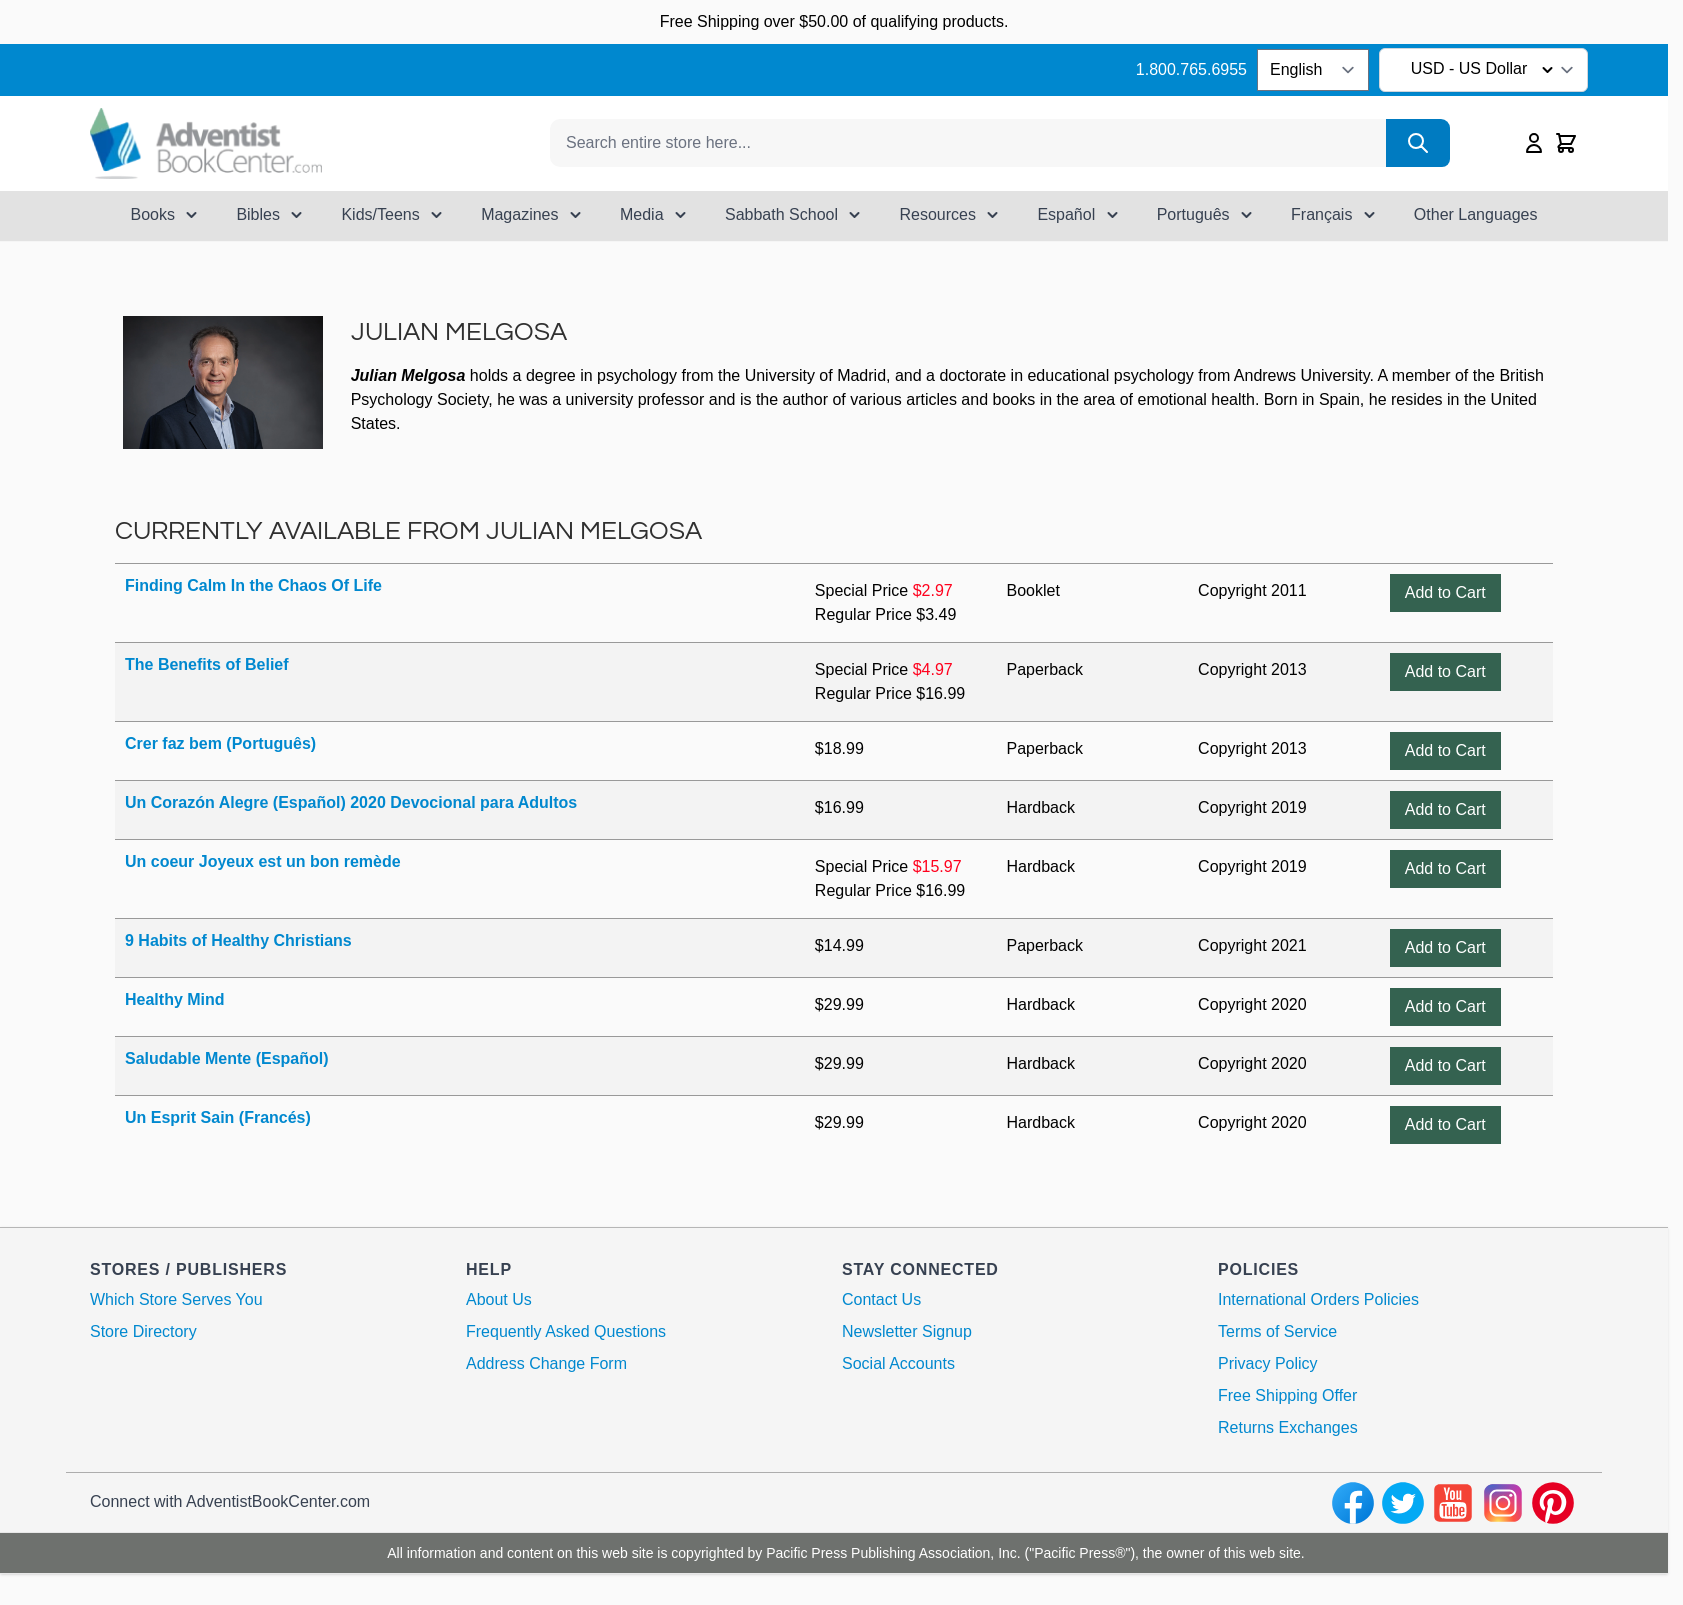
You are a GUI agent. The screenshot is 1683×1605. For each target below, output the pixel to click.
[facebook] (1353, 1503)
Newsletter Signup (907, 1331)
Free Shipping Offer (1287, 1395)
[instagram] (1503, 1503)
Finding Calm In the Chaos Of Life (253, 585)
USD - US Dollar (1485, 70)
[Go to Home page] (206, 143)
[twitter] (1403, 1503)
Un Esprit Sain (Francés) (218, 1117)
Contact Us (881, 1299)
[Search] (1418, 143)
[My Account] (1534, 143)
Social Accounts (898, 1363)
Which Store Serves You (176, 1299)
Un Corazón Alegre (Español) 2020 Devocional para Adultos (351, 802)
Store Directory (143, 1331)
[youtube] (1453, 1503)
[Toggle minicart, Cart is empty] (1566, 143)
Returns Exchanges (1288, 1427)
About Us (499, 1299)
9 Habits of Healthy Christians (238, 940)
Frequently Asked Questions (566, 1331)
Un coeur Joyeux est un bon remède (263, 861)
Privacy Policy (1268, 1363)
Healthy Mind (175, 999)
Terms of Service (1277, 1331)
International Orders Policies (1318, 1299)
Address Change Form (546, 1363)
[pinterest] (1553, 1503)
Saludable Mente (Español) (227, 1058)
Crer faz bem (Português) (220, 743)
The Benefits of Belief (207, 664)
